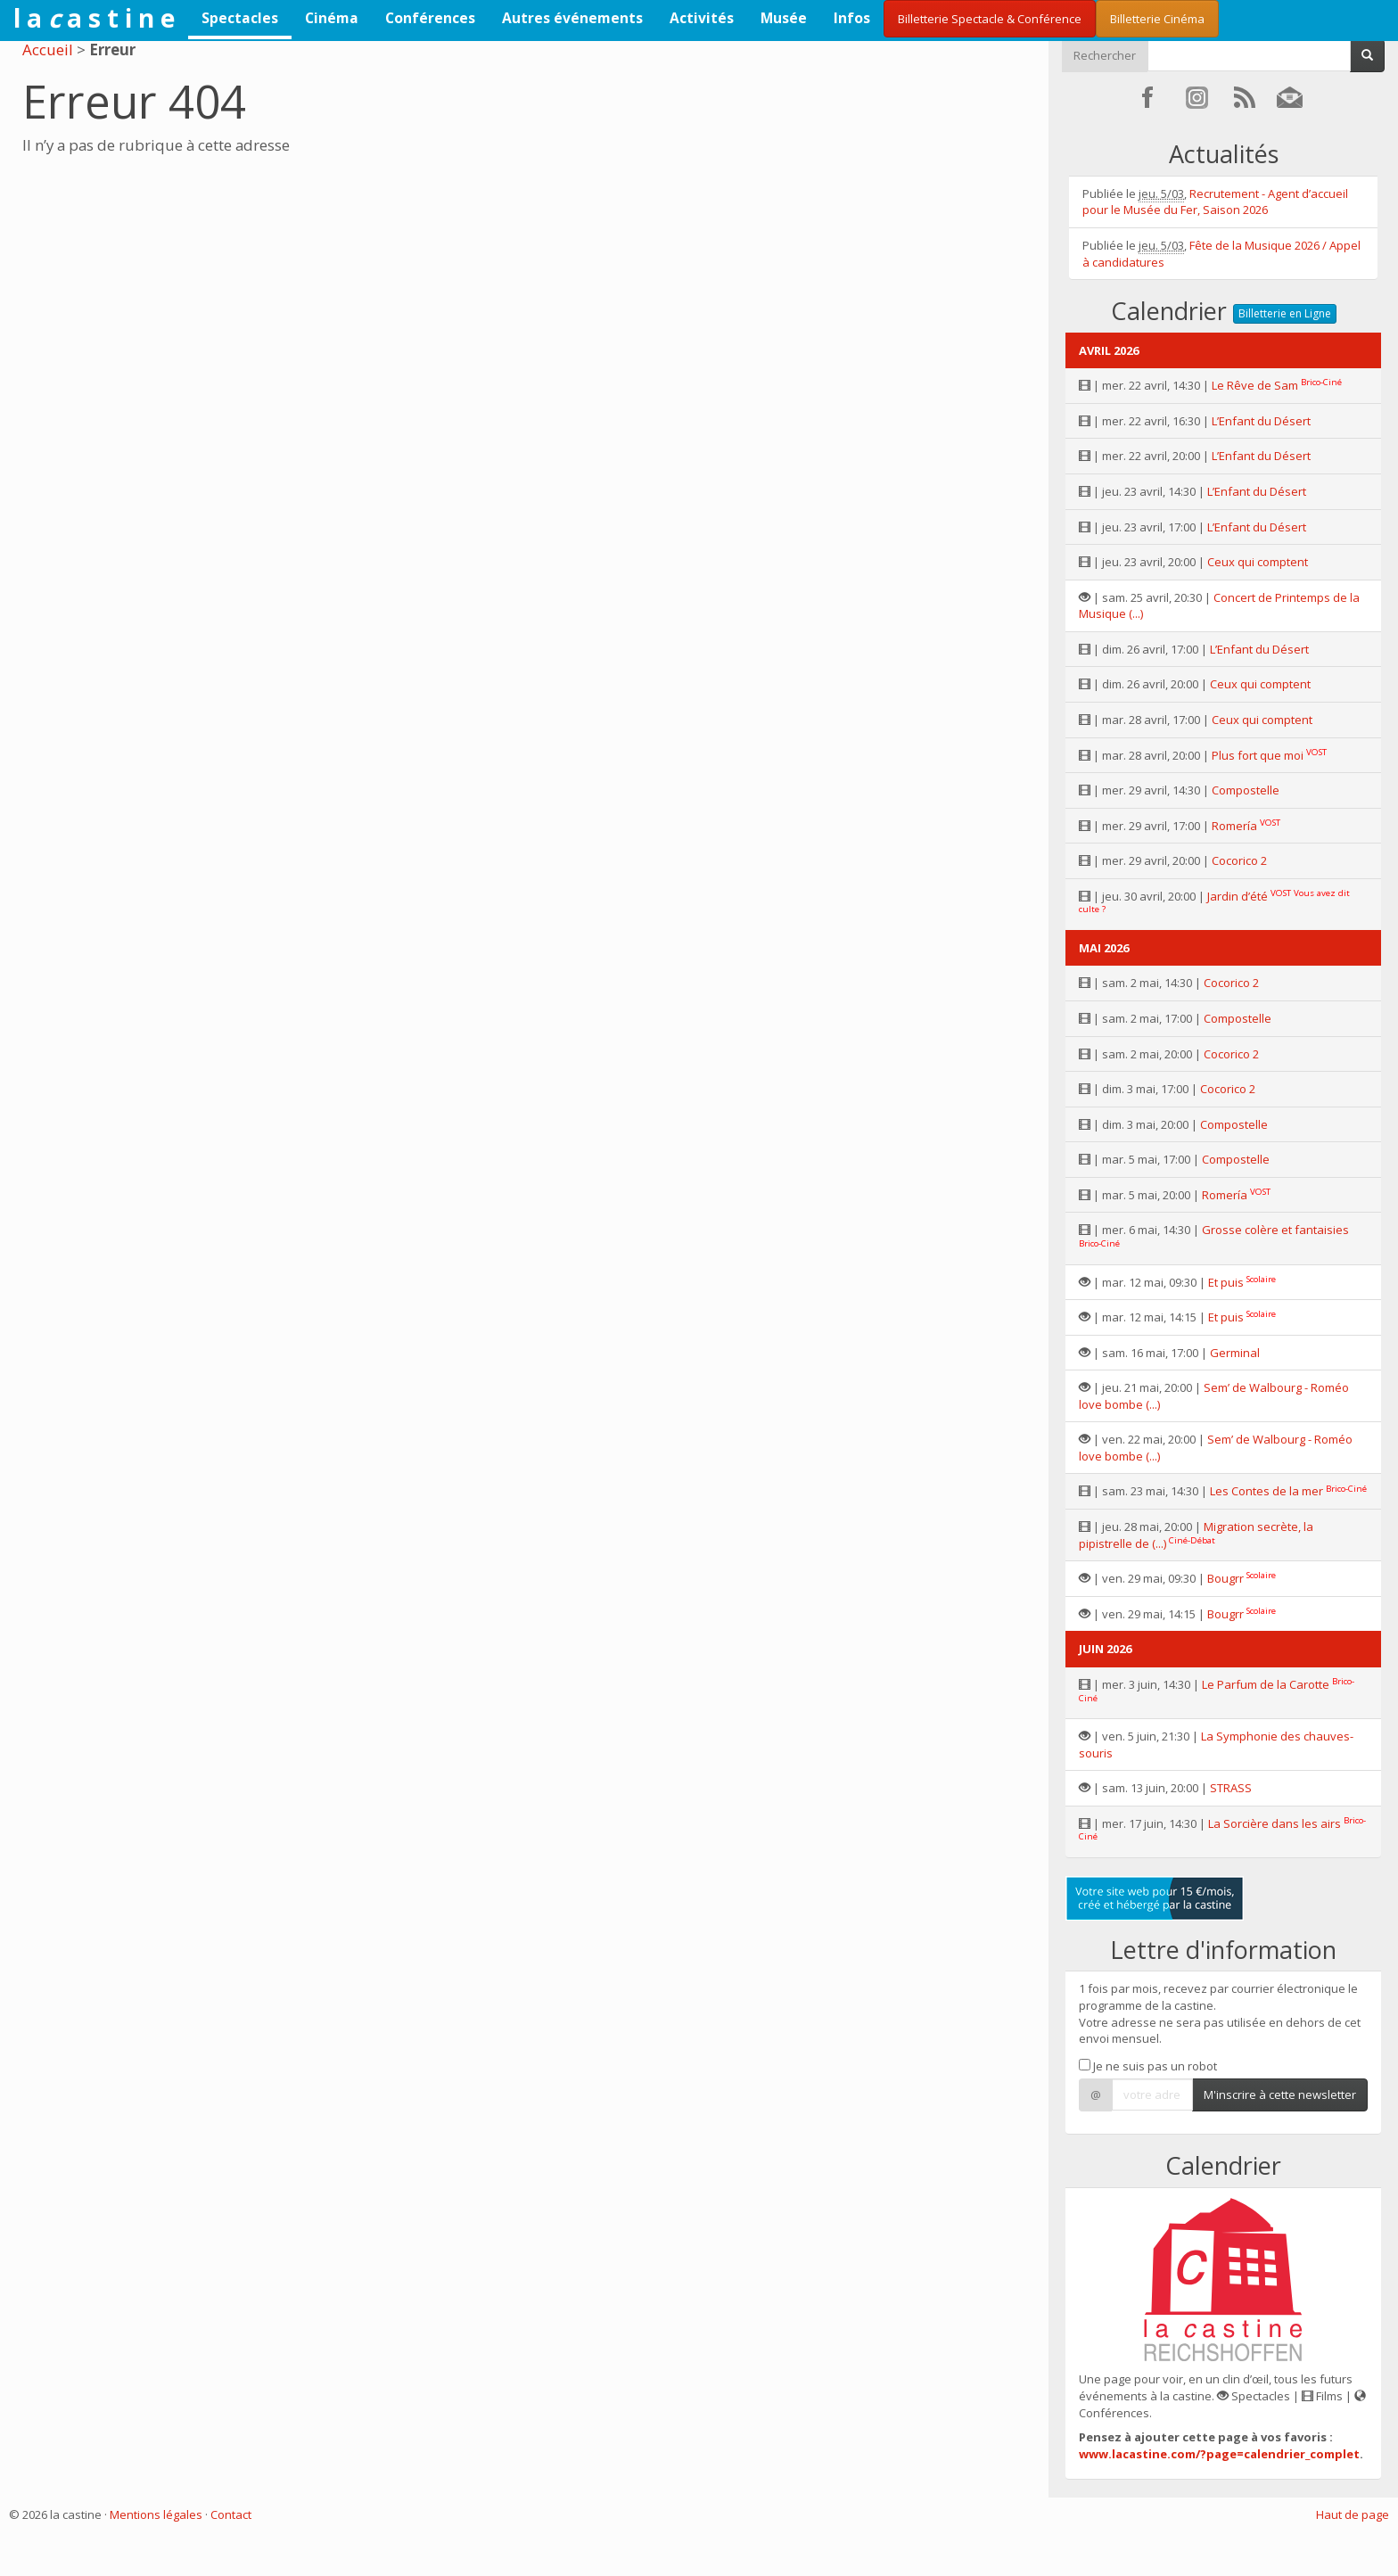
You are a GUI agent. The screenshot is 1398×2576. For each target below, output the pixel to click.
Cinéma (331, 18)
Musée (784, 18)
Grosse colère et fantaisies (1275, 1230)
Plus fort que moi (1257, 755)
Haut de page (1352, 2514)
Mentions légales (156, 2514)
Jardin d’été (1237, 896)
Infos (852, 18)
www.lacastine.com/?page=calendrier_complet (1219, 2454)
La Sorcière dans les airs (1274, 1823)
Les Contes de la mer (1266, 1491)
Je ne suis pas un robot (1148, 2066)
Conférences (430, 18)
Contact (230, 2514)
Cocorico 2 (1239, 860)
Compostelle (1245, 790)
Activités (702, 18)
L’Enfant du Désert (1261, 421)
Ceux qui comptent (1257, 562)
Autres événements (572, 18)
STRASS (1231, 1788)
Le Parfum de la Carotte (1265, 1684)
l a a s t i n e (94, 18)
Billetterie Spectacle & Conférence (989, 19)
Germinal (1235, 1353)
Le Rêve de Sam (1255, 385)
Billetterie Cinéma (1157, 19)
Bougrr (1225, 1578)
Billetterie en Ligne (1284, 313)
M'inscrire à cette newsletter (1280, 2094)
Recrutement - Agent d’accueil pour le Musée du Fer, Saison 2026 (1215, 201)
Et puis (1226, 1282)
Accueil (47, 49)
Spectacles (239, 18)
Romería (1234, 826)
